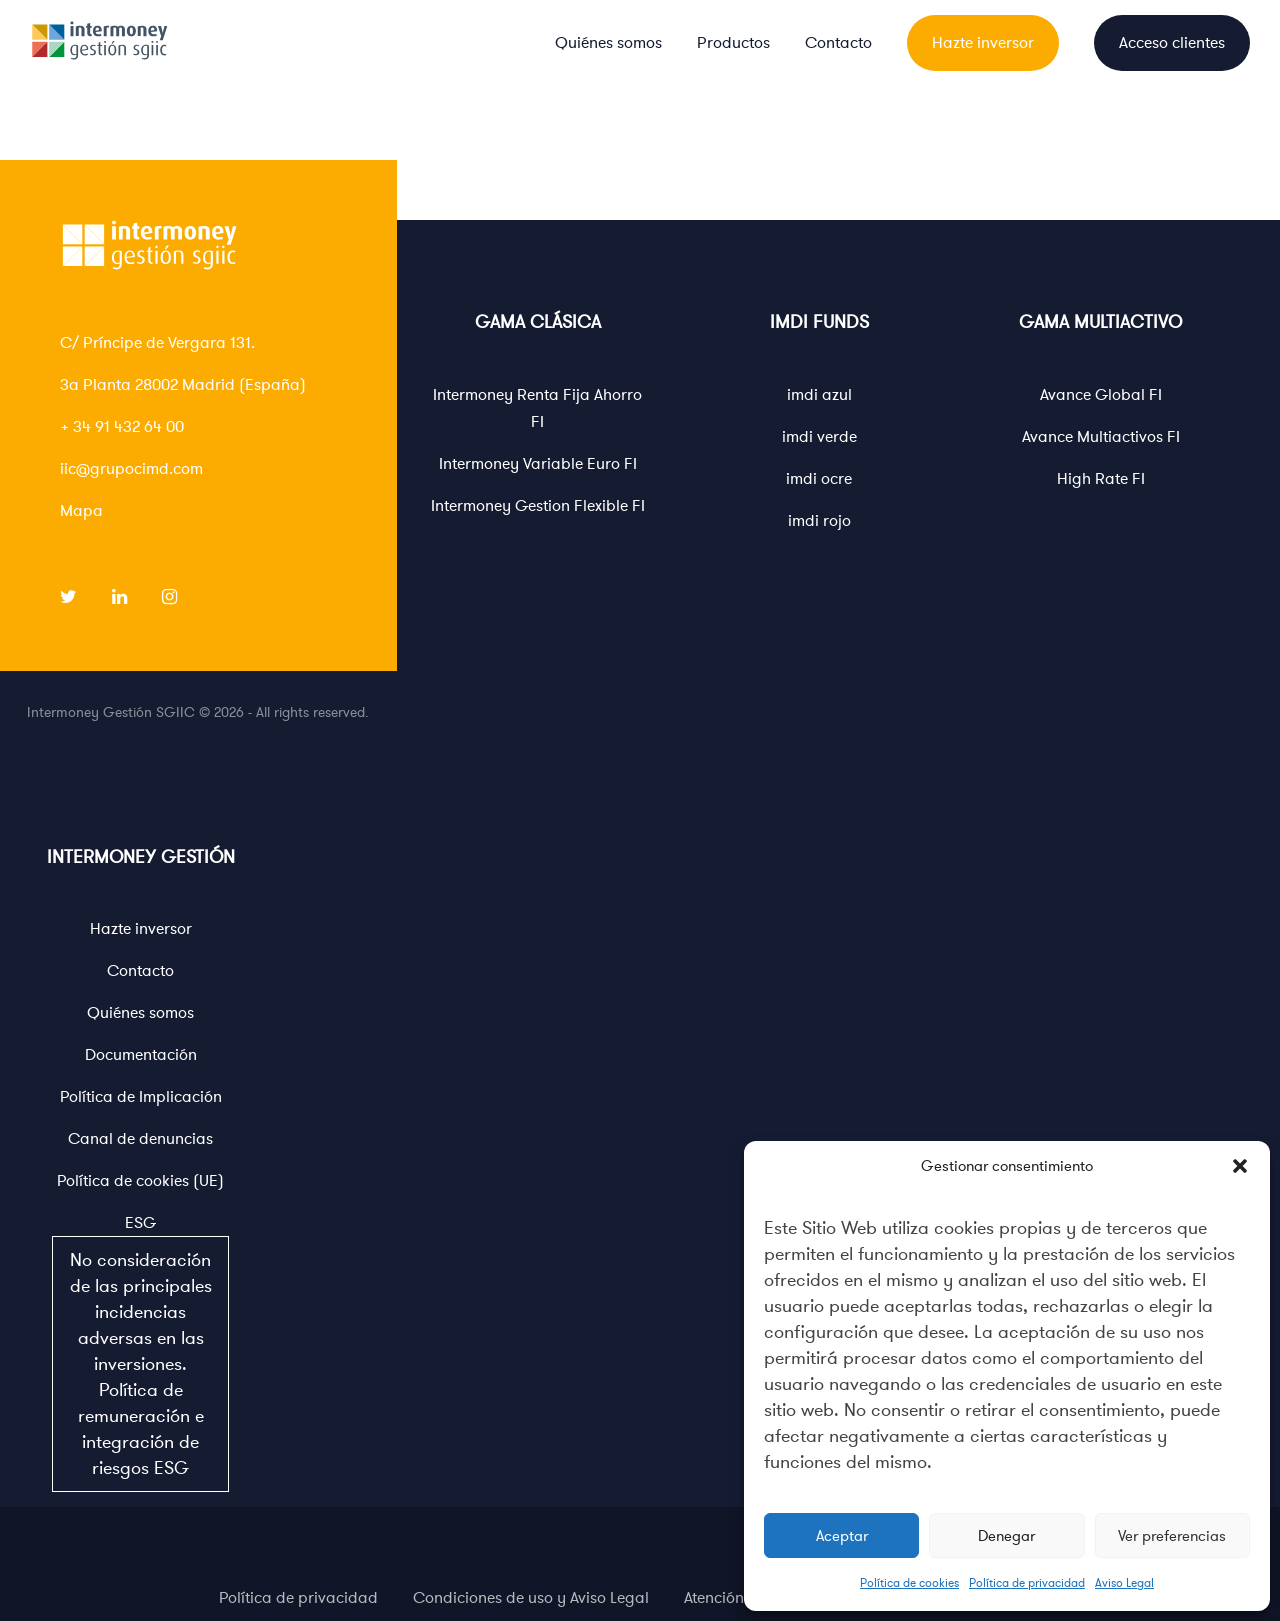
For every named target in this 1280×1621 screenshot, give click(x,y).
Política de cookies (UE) (140, 1181)
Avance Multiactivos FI (1101, 437)
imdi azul (819, 395)
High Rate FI (1101, 479)
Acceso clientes (1172, 43)
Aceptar (842, 1536)
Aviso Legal (1124, 1583)
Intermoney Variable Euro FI (538, 464)
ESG (140, 1352)
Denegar (1006, 1536)
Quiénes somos (608, 43)
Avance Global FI (1101, 395)
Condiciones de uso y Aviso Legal (531, 1598)
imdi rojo (819, 521)
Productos (733, 43)
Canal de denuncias (140, 1139)
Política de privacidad (1027, 1583)
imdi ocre (819, 479)
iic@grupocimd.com (131, 469)
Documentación (141, 1055)
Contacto (838, 43)
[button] (1240, 1166)
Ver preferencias (1172, 1536)
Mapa (81, 511)
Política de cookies (909, 1583)
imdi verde (819, 437)
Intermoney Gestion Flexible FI (538, 506)
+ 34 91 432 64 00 (122, 427)
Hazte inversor (983, 43)
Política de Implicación (141, 1097)
